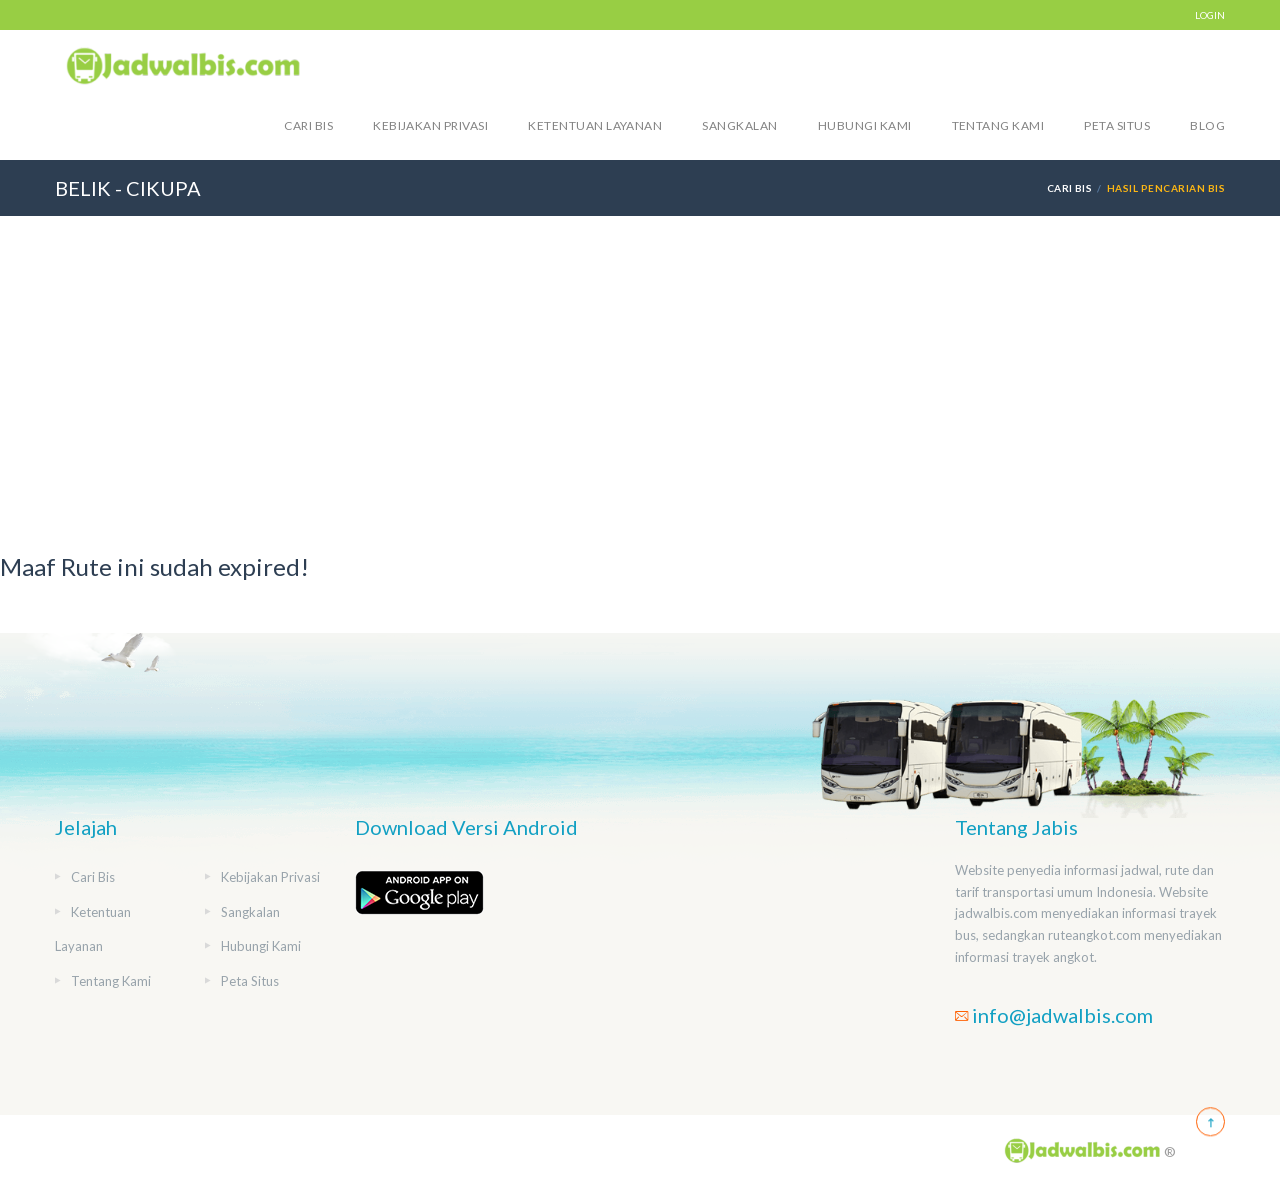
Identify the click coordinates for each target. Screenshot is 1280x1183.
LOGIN (1210, 15)
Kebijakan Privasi (430, 125)
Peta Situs (1117, 125)
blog (1207, 125)
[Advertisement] (640, 366)
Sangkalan (739, 125)
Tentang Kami (998, 125)
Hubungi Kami (865, 125)
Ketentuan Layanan (595, 125)
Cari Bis (308, 125)
